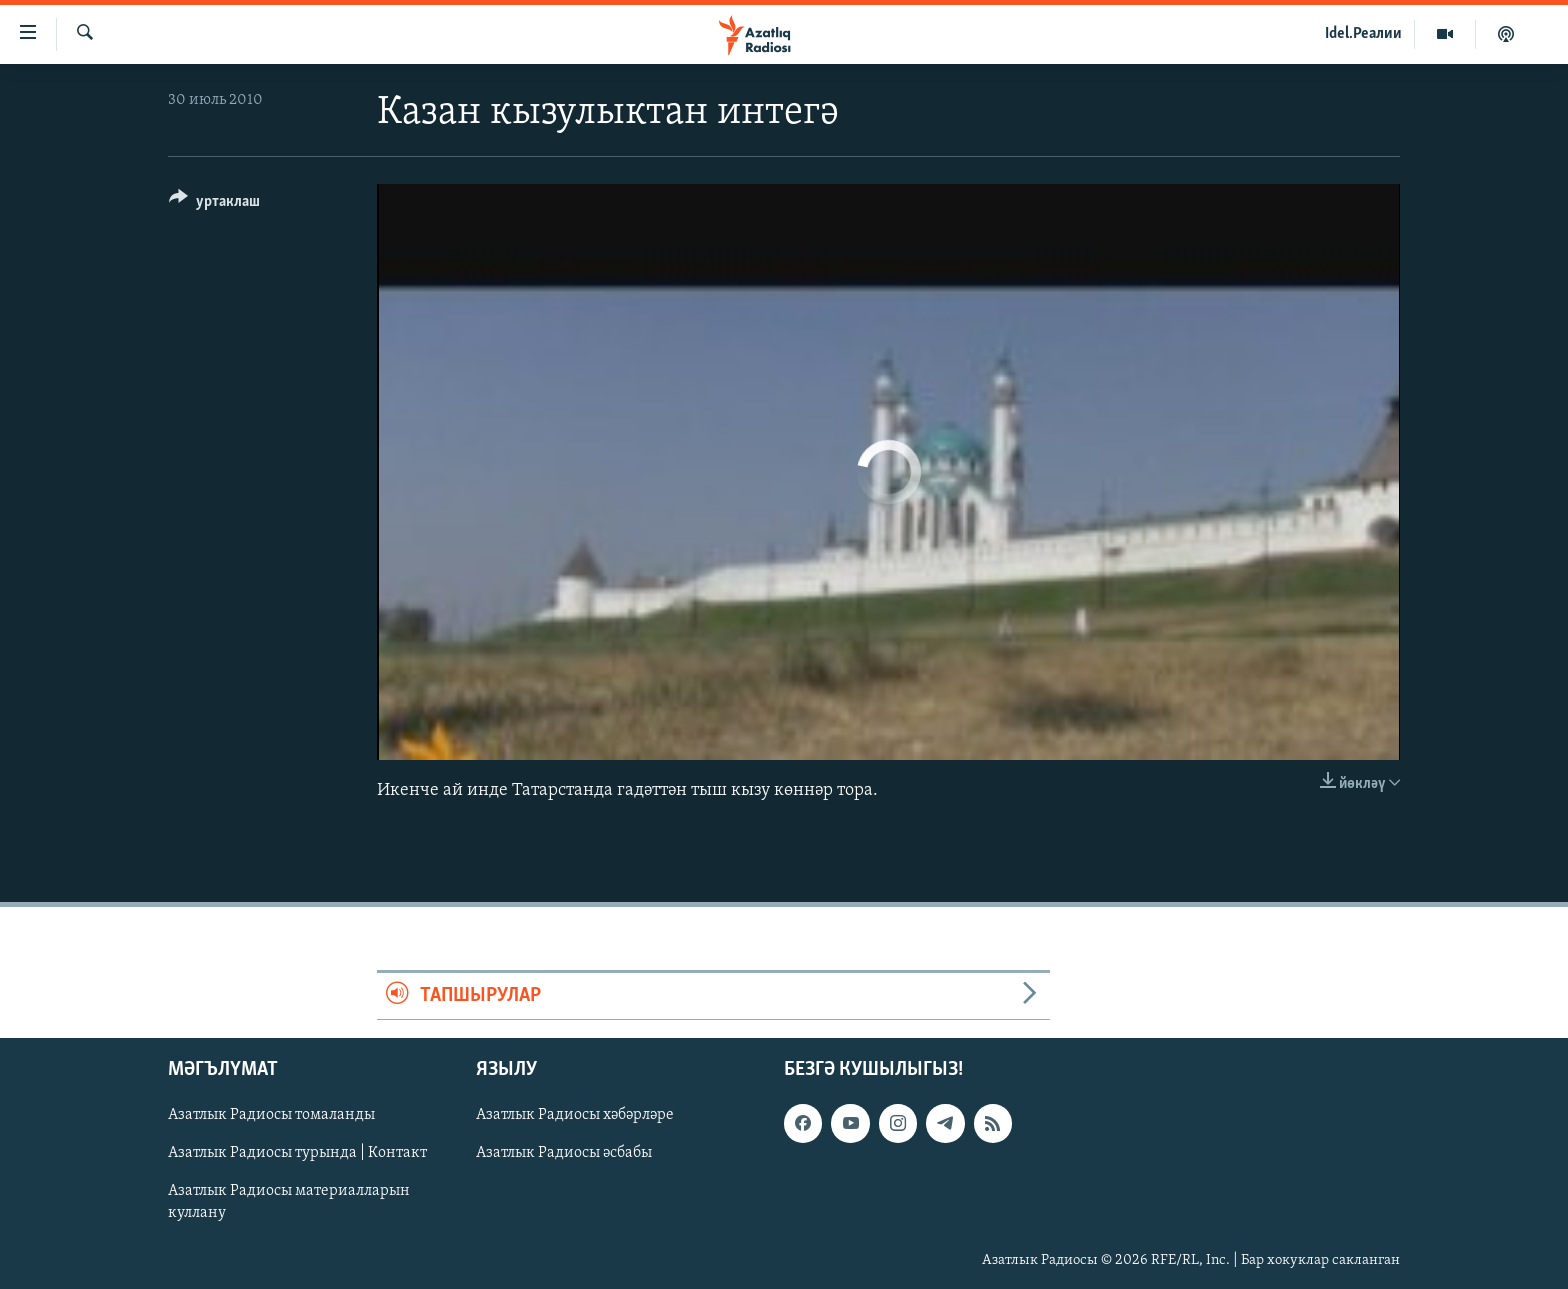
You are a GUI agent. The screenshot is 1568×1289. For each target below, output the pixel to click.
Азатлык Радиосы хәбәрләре (575, 1115)
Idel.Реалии (1363, 34)
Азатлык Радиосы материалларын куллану (289, 1203)
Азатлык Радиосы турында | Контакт (297, 1153)
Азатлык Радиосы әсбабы (564, 1153)
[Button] (214, 204)
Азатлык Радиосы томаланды (271, 1115)
